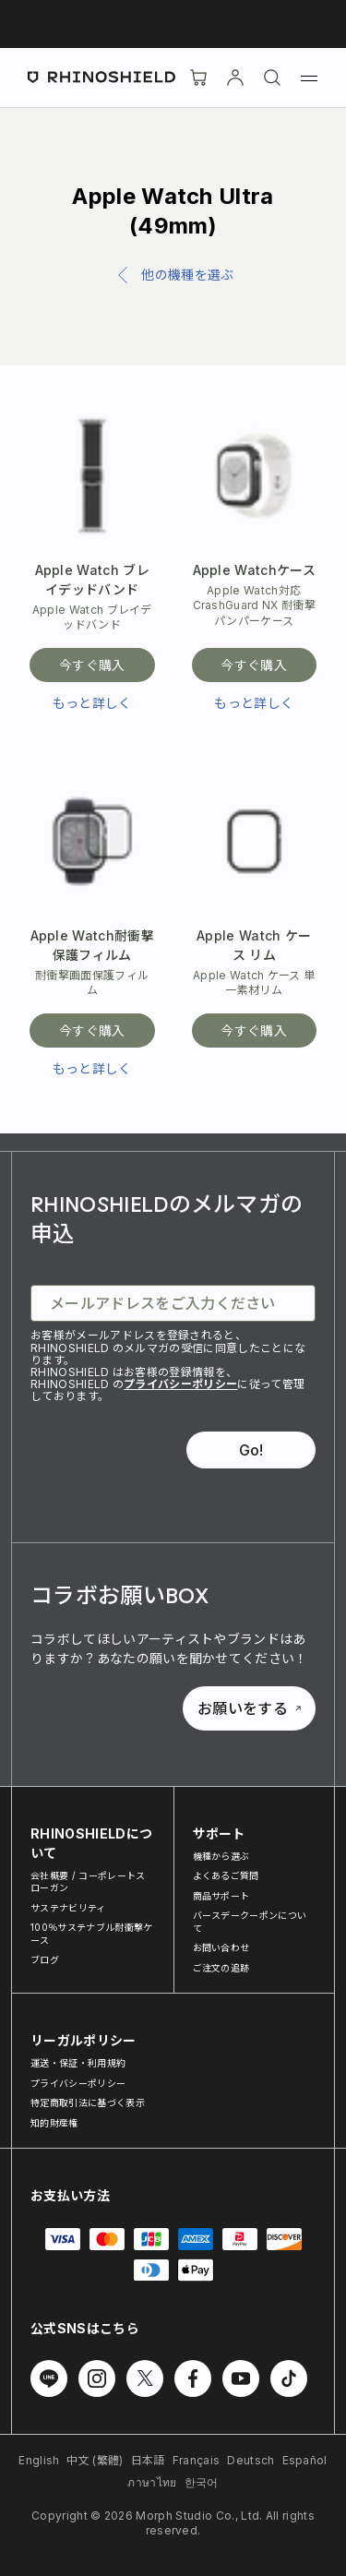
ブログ (44, 1959)
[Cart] (198, 77)
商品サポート (221, 1895)
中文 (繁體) (94, 2460)
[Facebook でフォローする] (192, 2378)
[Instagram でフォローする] (96, 2378)
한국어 (202, 2482)
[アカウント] (235, 77)
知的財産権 (54, 2122)
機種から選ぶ (221, 1856)
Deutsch (250, 2460)
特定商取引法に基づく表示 (87, 2102)
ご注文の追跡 (221, 1967)
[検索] (272, 77)
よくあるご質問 (226, 1875)
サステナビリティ (68, 1907)
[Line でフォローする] (48, 2378)
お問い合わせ (221, 1947)
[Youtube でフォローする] (240, 2378)
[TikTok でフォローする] (288, 2378)
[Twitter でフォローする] (144, 2378)
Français (197, 2460)
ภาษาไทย (151, 2482)
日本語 (148, 2460)
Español (305, 2460)
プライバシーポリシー (180, 1384)
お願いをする (249, 1708)
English (38, 2460)
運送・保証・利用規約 (77, 2062)
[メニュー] (309, 77)
